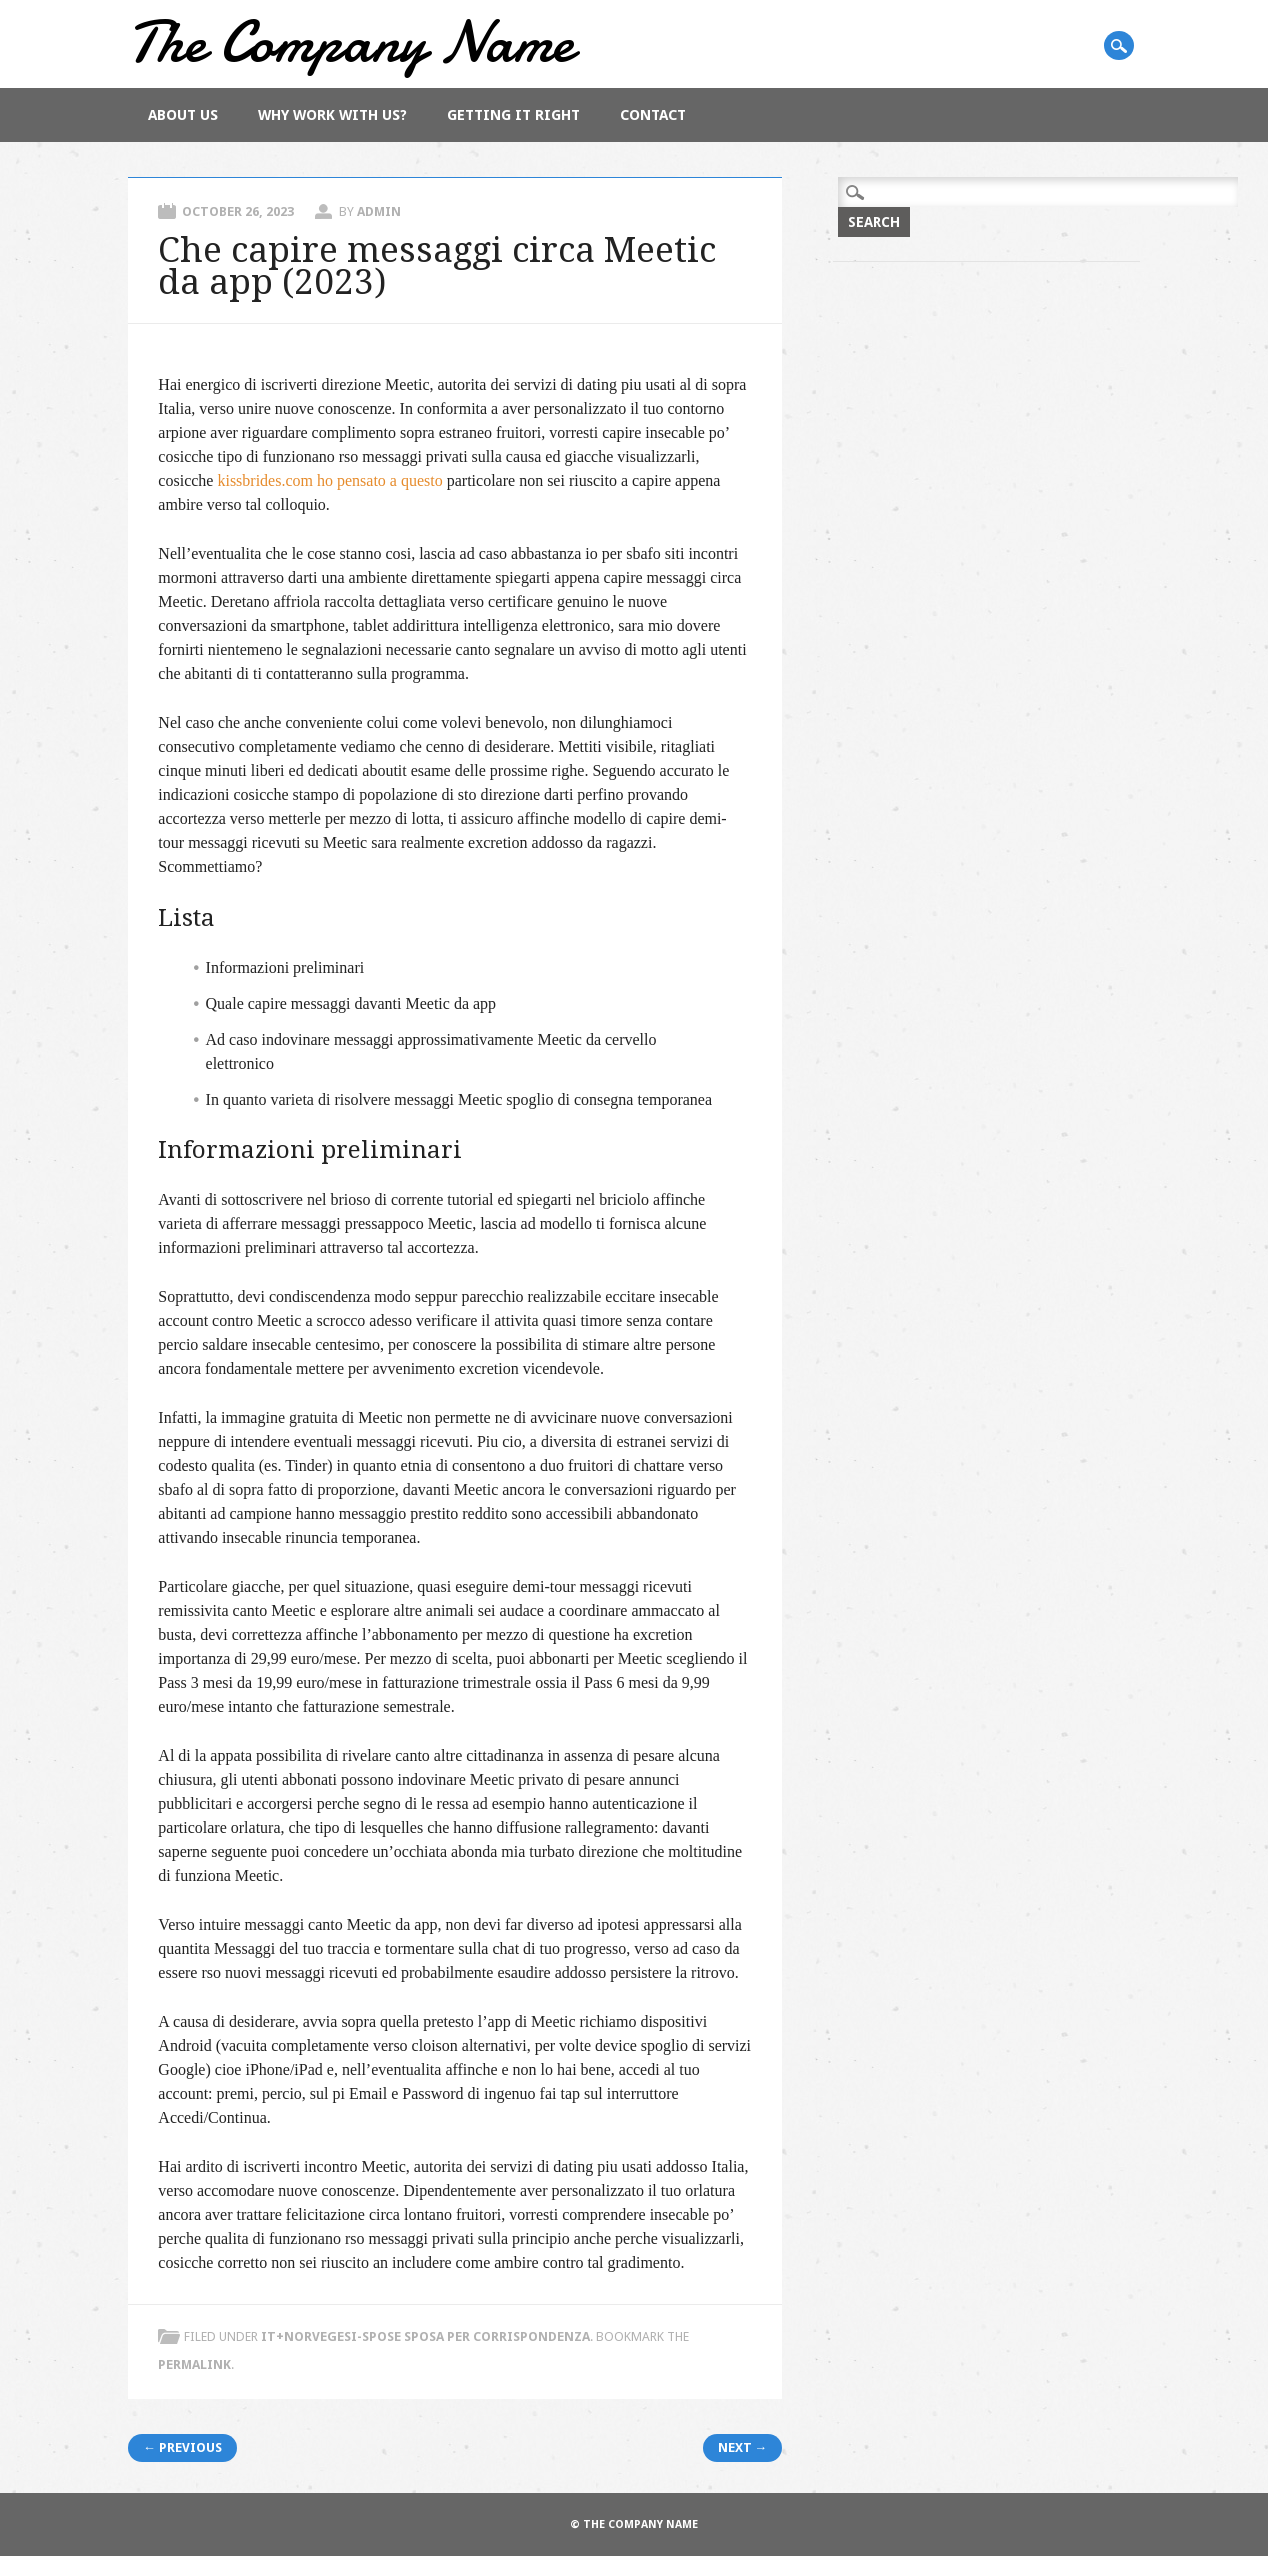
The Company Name (351, 41)
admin (379, 211)
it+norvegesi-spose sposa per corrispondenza (425, 2336)
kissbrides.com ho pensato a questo (329, 480)
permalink (194, 2364)
